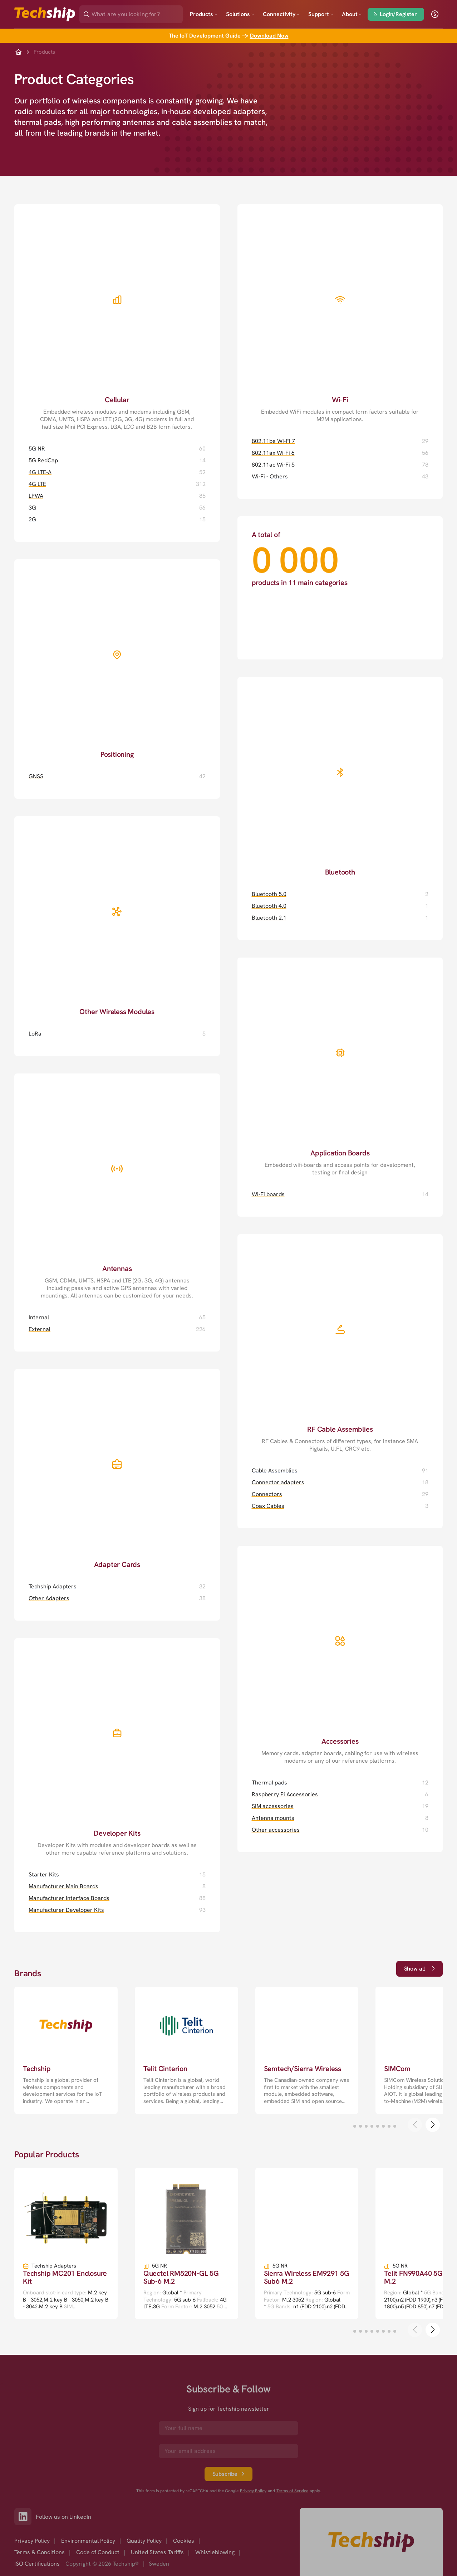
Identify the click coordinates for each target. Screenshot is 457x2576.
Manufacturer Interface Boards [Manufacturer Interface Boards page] (69, 1898)
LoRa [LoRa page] (35, 1033)
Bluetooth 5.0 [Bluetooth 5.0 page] (269, 894)
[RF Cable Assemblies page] (340, 1343)
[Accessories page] (340, 1655)
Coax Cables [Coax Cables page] (268, 1506)
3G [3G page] (32, 507)
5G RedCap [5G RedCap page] (43, 460)
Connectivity (281, 14)
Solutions (240, 14)
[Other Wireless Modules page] (117, 916)
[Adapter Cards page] (117, 1468)
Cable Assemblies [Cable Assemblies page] (275, 1470)
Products (203, 14)
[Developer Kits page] (117, 1747)
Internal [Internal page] (39, 1317)
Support (320, 14)
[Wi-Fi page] (340, 313)
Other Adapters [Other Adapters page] (49, 1598)
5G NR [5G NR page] (37, 448)
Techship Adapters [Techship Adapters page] (53, 1586)
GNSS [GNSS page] (36, 776)
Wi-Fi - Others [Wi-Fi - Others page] (270, 476)
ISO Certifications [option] (37, 2563)
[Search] (136, 12)
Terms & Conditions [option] (39, 2552)
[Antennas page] (117, 1186)
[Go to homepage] (371, 2542)
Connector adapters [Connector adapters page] (278, 1482)
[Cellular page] (117, 317)
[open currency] (434, 14)
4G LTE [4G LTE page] (37, 484)
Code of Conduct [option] (97, 2552)
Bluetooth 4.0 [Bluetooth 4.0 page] (269, 906)
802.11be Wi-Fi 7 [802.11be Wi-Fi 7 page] (273, 441)
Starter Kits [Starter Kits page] (44, 1874)
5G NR (159, 2266)
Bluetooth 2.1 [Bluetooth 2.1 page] (269, 917)
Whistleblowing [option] (215, 2552)
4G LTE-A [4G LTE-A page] (40, 472)
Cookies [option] (183, 2541)
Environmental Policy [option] (88, 2541)
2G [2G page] (32, 519)
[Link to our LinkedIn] (25, 2516)
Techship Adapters (53, 2266)
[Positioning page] (117, 659)
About (352, 14)
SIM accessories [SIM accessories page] (273, 1806)
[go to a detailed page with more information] (66, 2050)
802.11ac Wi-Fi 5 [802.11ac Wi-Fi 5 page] (273, 464)
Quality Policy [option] (144, 2541)
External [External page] (39, 1329)
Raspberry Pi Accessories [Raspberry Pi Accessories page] (285, 1794)
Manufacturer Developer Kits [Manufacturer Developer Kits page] (66, 1910)
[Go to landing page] (44, 14)
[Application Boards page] (340, 1067)
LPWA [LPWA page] (36, 496)
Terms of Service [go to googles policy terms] (292, 2491)
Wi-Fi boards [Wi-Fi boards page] (268, 1194)
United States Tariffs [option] (157, 2552)
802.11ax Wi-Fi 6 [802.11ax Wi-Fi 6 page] (273, 453)
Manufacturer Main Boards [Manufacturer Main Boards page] (63, 1886)
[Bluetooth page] (340, 776)
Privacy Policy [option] (32, 2541)
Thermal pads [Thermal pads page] (269, 1782)
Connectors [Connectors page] (267, 1494)
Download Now (269, 35)
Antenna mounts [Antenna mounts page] (273, 1818)
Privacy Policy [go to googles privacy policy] (253, 2491)
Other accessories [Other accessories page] (276, 1830)
